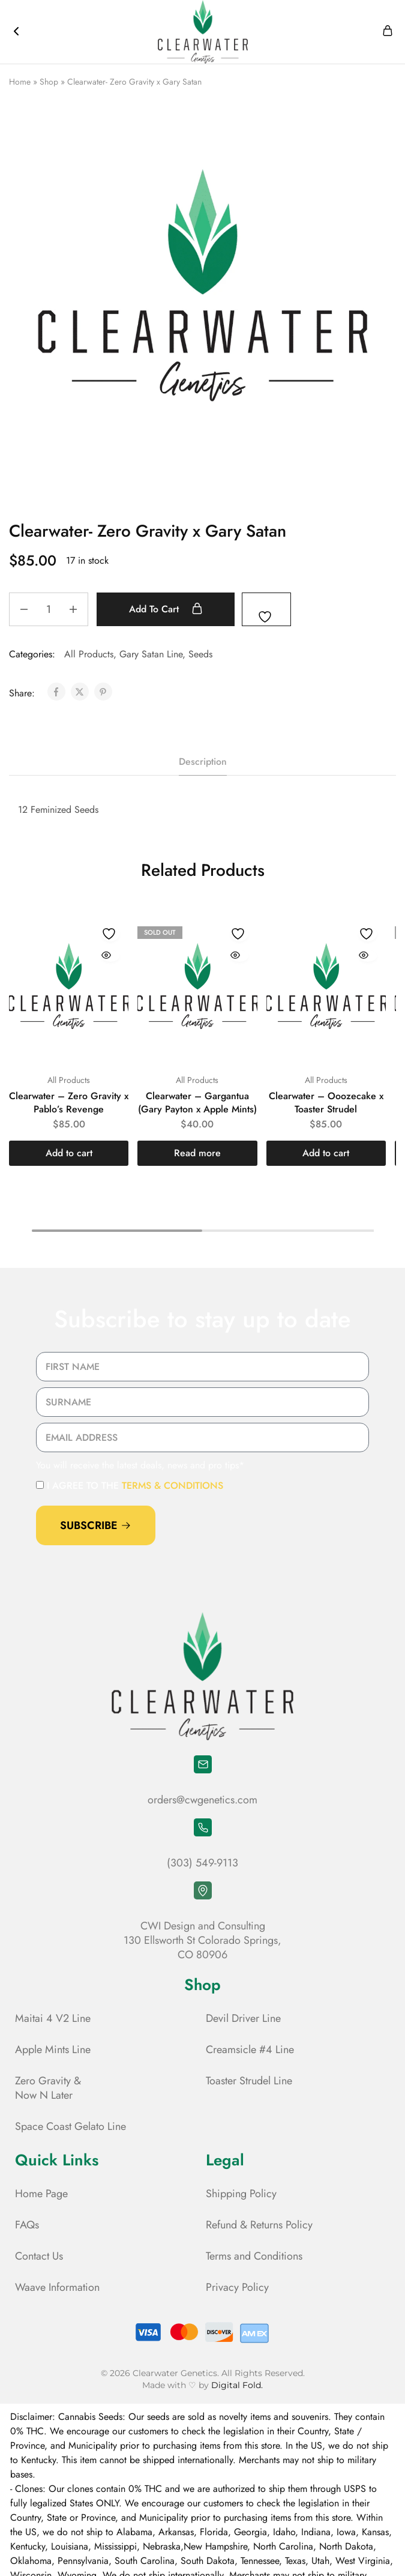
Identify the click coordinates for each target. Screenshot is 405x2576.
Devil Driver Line (243, 2018)
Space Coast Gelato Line (70, 2126)
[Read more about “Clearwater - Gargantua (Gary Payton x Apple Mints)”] (197, 1153)
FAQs (27, 2225)
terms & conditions (172, 1485)
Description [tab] (203, 761)
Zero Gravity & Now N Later (48, 2088)
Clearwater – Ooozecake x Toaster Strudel (326, 1102)
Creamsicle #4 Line (250, 2049)
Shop (49, 82)
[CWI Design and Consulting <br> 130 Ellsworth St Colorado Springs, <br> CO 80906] (203, 1890)
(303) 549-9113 (202, 1863)
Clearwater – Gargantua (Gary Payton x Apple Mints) (197, 1102)
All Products (88, 654)
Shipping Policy (241, 2193)
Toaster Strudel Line (249, 2081)
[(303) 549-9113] (203, 1827)
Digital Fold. (237, 2385)
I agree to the (135, 1485)
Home (20, 82)
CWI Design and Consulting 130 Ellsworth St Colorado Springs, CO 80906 (202, 1940)
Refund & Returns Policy (259, 2225)
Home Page (41, 2193)
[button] (68, 1153)
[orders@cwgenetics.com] (203, 1764)
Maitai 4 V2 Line (53, 2018)
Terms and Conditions (254, 2256)
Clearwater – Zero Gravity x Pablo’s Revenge (68, 1102)
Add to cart (169, 609)
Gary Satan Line (150, 654)
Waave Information (57, 2287)
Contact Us (39, 2256)
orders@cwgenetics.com (202, 1800)
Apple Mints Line (53, 2049)
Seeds (200, 654)
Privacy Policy (237, 2287)
